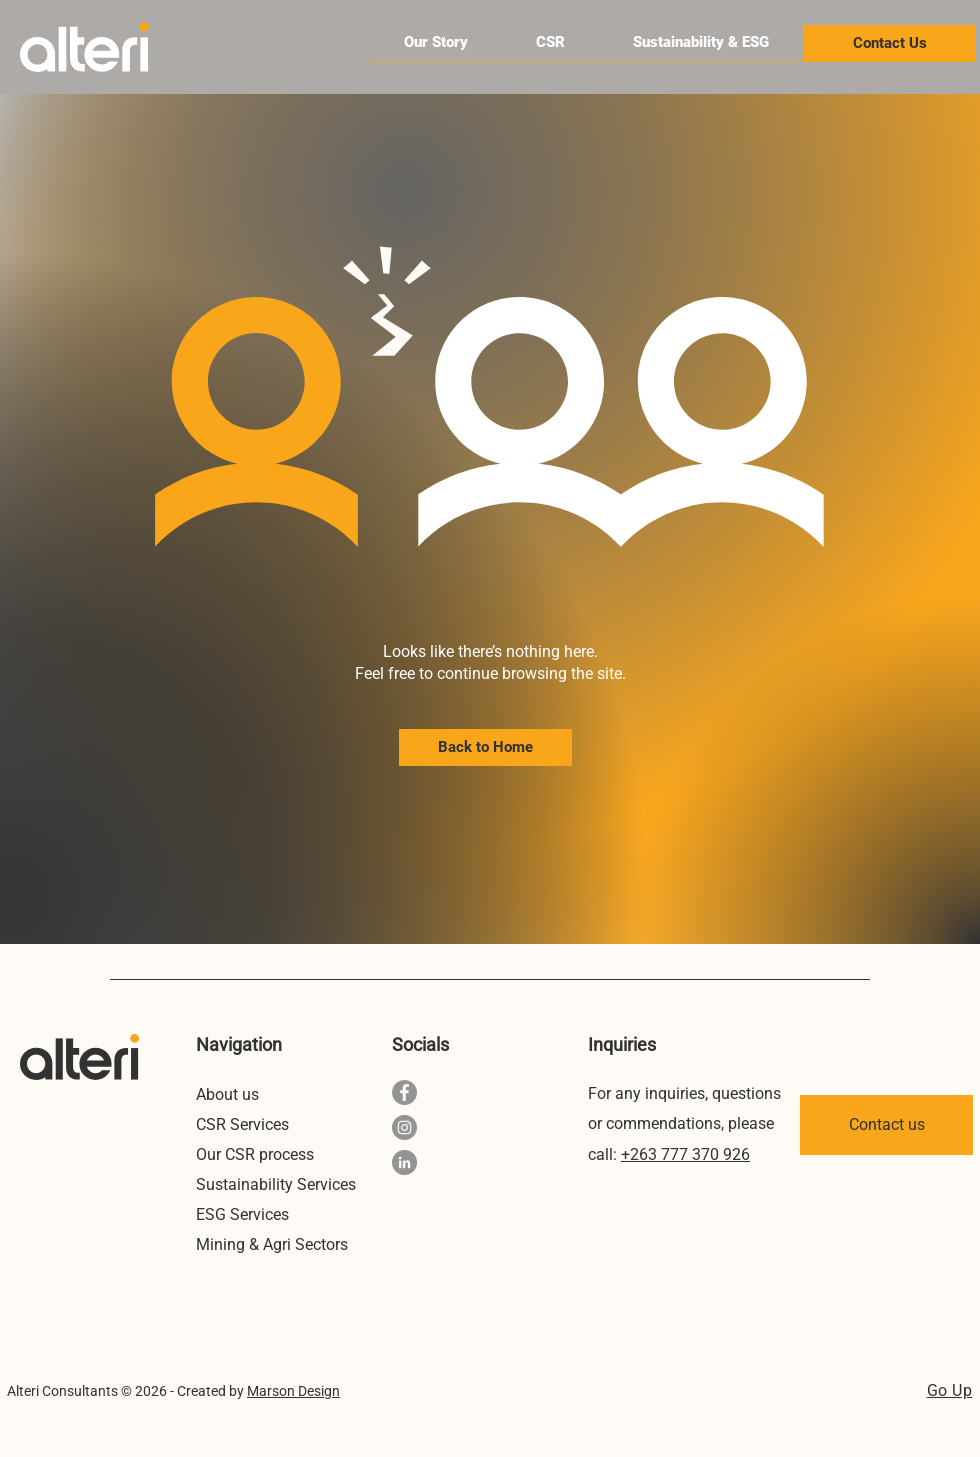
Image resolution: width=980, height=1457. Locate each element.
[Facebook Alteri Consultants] (404, 1092)
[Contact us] (886, 1125)
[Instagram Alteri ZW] (404, 1127)
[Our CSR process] (257, 1154)
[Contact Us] (889, 43)
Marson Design (293, 1391)
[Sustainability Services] (282, 1184)
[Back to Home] (485, 747)
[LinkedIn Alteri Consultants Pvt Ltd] (404, 1162)
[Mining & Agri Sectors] (276, 1244)
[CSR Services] (257, 1124)
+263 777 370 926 (685, 1154)
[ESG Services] (257, 1214)
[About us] (257, 1094)
